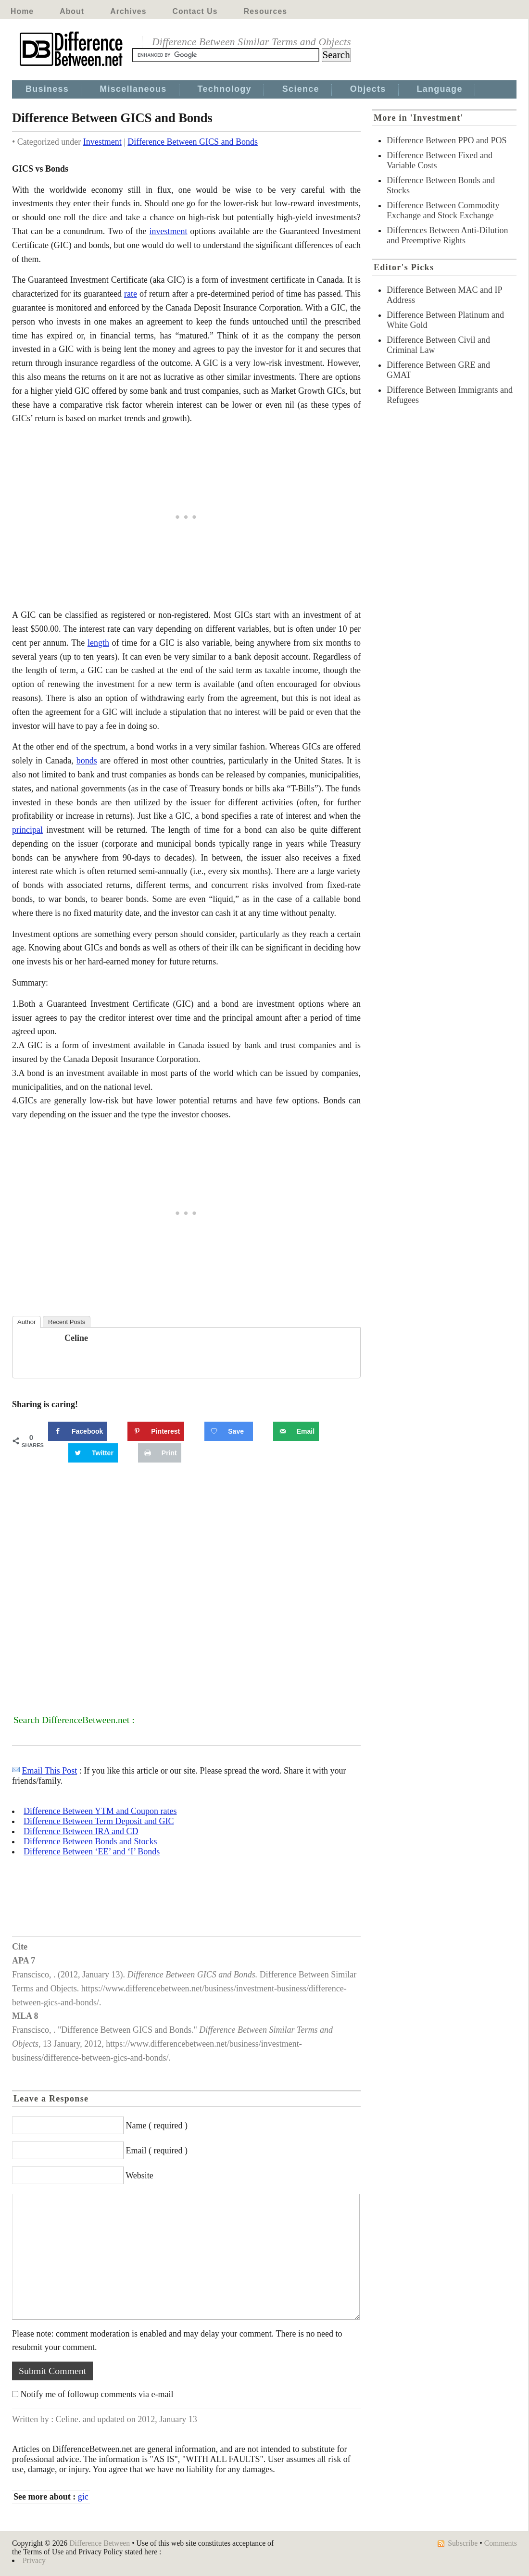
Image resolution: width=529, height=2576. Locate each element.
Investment (102, 142)
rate (130, 294)
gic (83, 2496)
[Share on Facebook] (77, 1431)
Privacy (34, 2560)
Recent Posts (66, 1322)
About (72, 11)
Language (440, 89)
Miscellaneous (133, 89)
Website (139, 2175)
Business (47, 89)
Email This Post (49, 1771)
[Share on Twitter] (93, 1453)
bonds (86, 760)
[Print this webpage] (159, 1453)
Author (26, 1322)
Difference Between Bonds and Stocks (90, 1841)
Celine (76, 1338)
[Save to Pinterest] (155, 1431)
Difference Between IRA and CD (81, 1831)
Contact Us (195, 11)
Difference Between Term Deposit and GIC (99, 1821)
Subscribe (463, 2543)
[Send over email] (296, 1431)
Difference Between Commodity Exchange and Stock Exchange (443, 210)
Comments (500, 2543)
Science (300, 89)
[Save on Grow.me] (228, 1431)
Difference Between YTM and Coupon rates (100, 1811)
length (98, 643)
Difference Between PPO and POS (447, 140)
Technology (225, 89)
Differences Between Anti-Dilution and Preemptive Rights (447, 235)
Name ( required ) (157, 2125)
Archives (128, 11)
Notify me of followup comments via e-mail (97, 2394)
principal (27, 830)
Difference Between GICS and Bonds (192, 142)
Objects (368, 89)
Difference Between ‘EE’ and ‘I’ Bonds (92, 1851)
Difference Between (99, 2543)
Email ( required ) (157, 2150)
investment (168, 231)
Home (22, 11)
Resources (265, 11)
